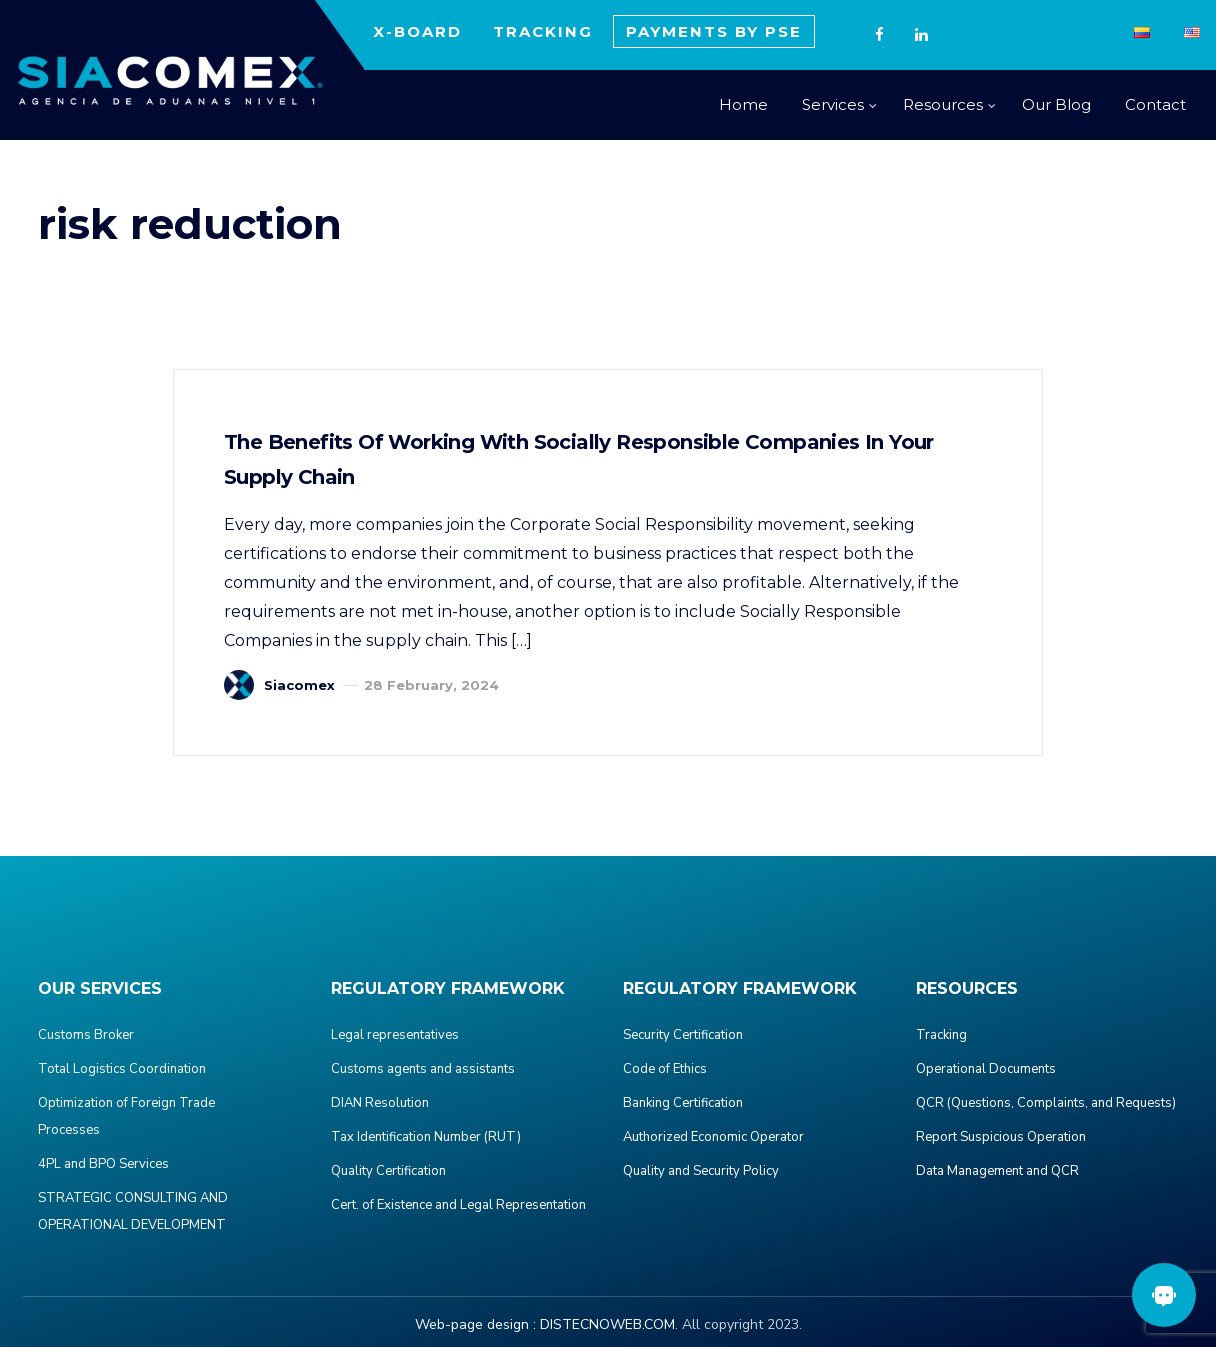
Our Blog (1056, 104)
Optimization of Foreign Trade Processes (126, 1116)
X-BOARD (417, 31)
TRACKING (543, 31)
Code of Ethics (665, 1069)
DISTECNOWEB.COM (607, 1324)
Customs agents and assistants (423, 1069)
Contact (1155, 104)
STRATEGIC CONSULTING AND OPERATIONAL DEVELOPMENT (133, 1211)
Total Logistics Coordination (122, 1069)
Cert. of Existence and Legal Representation (458, 1205)
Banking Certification (683, 1103)
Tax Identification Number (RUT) (426, 1137)
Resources (943, 104)
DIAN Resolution (380, 1103)
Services (833, 104)
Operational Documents (986, 1069)
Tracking (941, 1035)
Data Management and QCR (997, 1171)
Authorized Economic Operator (713, 1137)
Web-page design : (475, 1324)
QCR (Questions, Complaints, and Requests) (1046, 1103)
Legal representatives (395, 1035)
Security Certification (683, 1035)
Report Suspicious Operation (1001, 1137)
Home (743, 104)
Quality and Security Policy (701, 1171)
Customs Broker (86, 1035)
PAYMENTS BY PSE (714, 31)
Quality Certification (388, 1171)
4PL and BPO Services (103, 1164)
